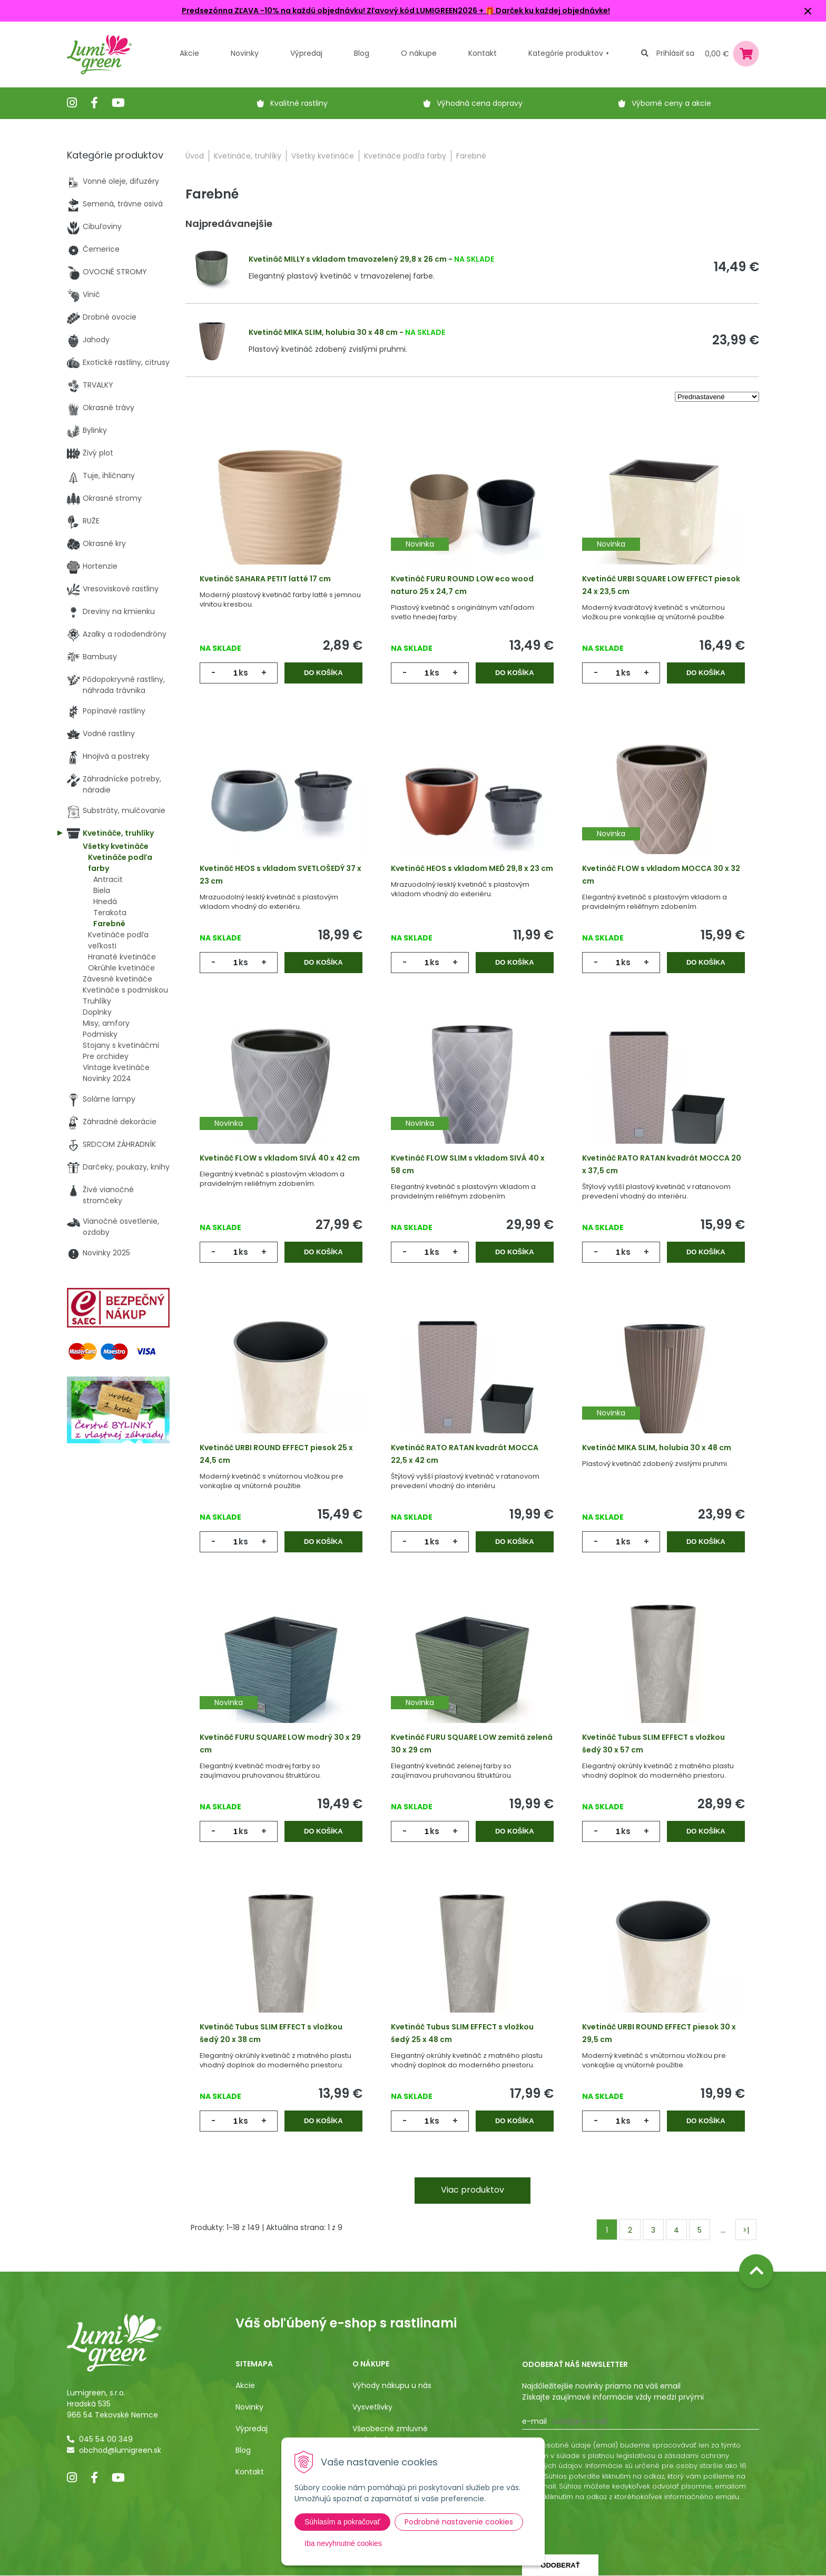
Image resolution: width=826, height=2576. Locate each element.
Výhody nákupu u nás (391, 2385)
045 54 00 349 (106, 2439)
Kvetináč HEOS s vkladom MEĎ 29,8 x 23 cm (472, 868)
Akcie (189, 53)
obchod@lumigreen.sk (120, 2450)
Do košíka (323, 673)
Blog (243, 2450)
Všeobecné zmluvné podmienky (390, 2434)
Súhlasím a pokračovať (342, 2522)
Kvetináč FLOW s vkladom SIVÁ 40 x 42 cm (280, 1158)
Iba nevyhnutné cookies (343, 2543)
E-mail (534, 2421)
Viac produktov (472, 2190)
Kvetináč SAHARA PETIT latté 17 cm (265, 578)
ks (243, 672)
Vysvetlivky (372, 2407)
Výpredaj (306, 53)
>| (746, 2230)
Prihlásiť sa (675, 53)
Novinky (245, 53)
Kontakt (249, 2471)
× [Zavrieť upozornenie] (808, 10)
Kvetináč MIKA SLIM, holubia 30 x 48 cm (323, 332)
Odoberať (559, 2565)
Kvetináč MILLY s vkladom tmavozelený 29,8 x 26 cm (348, 259)
